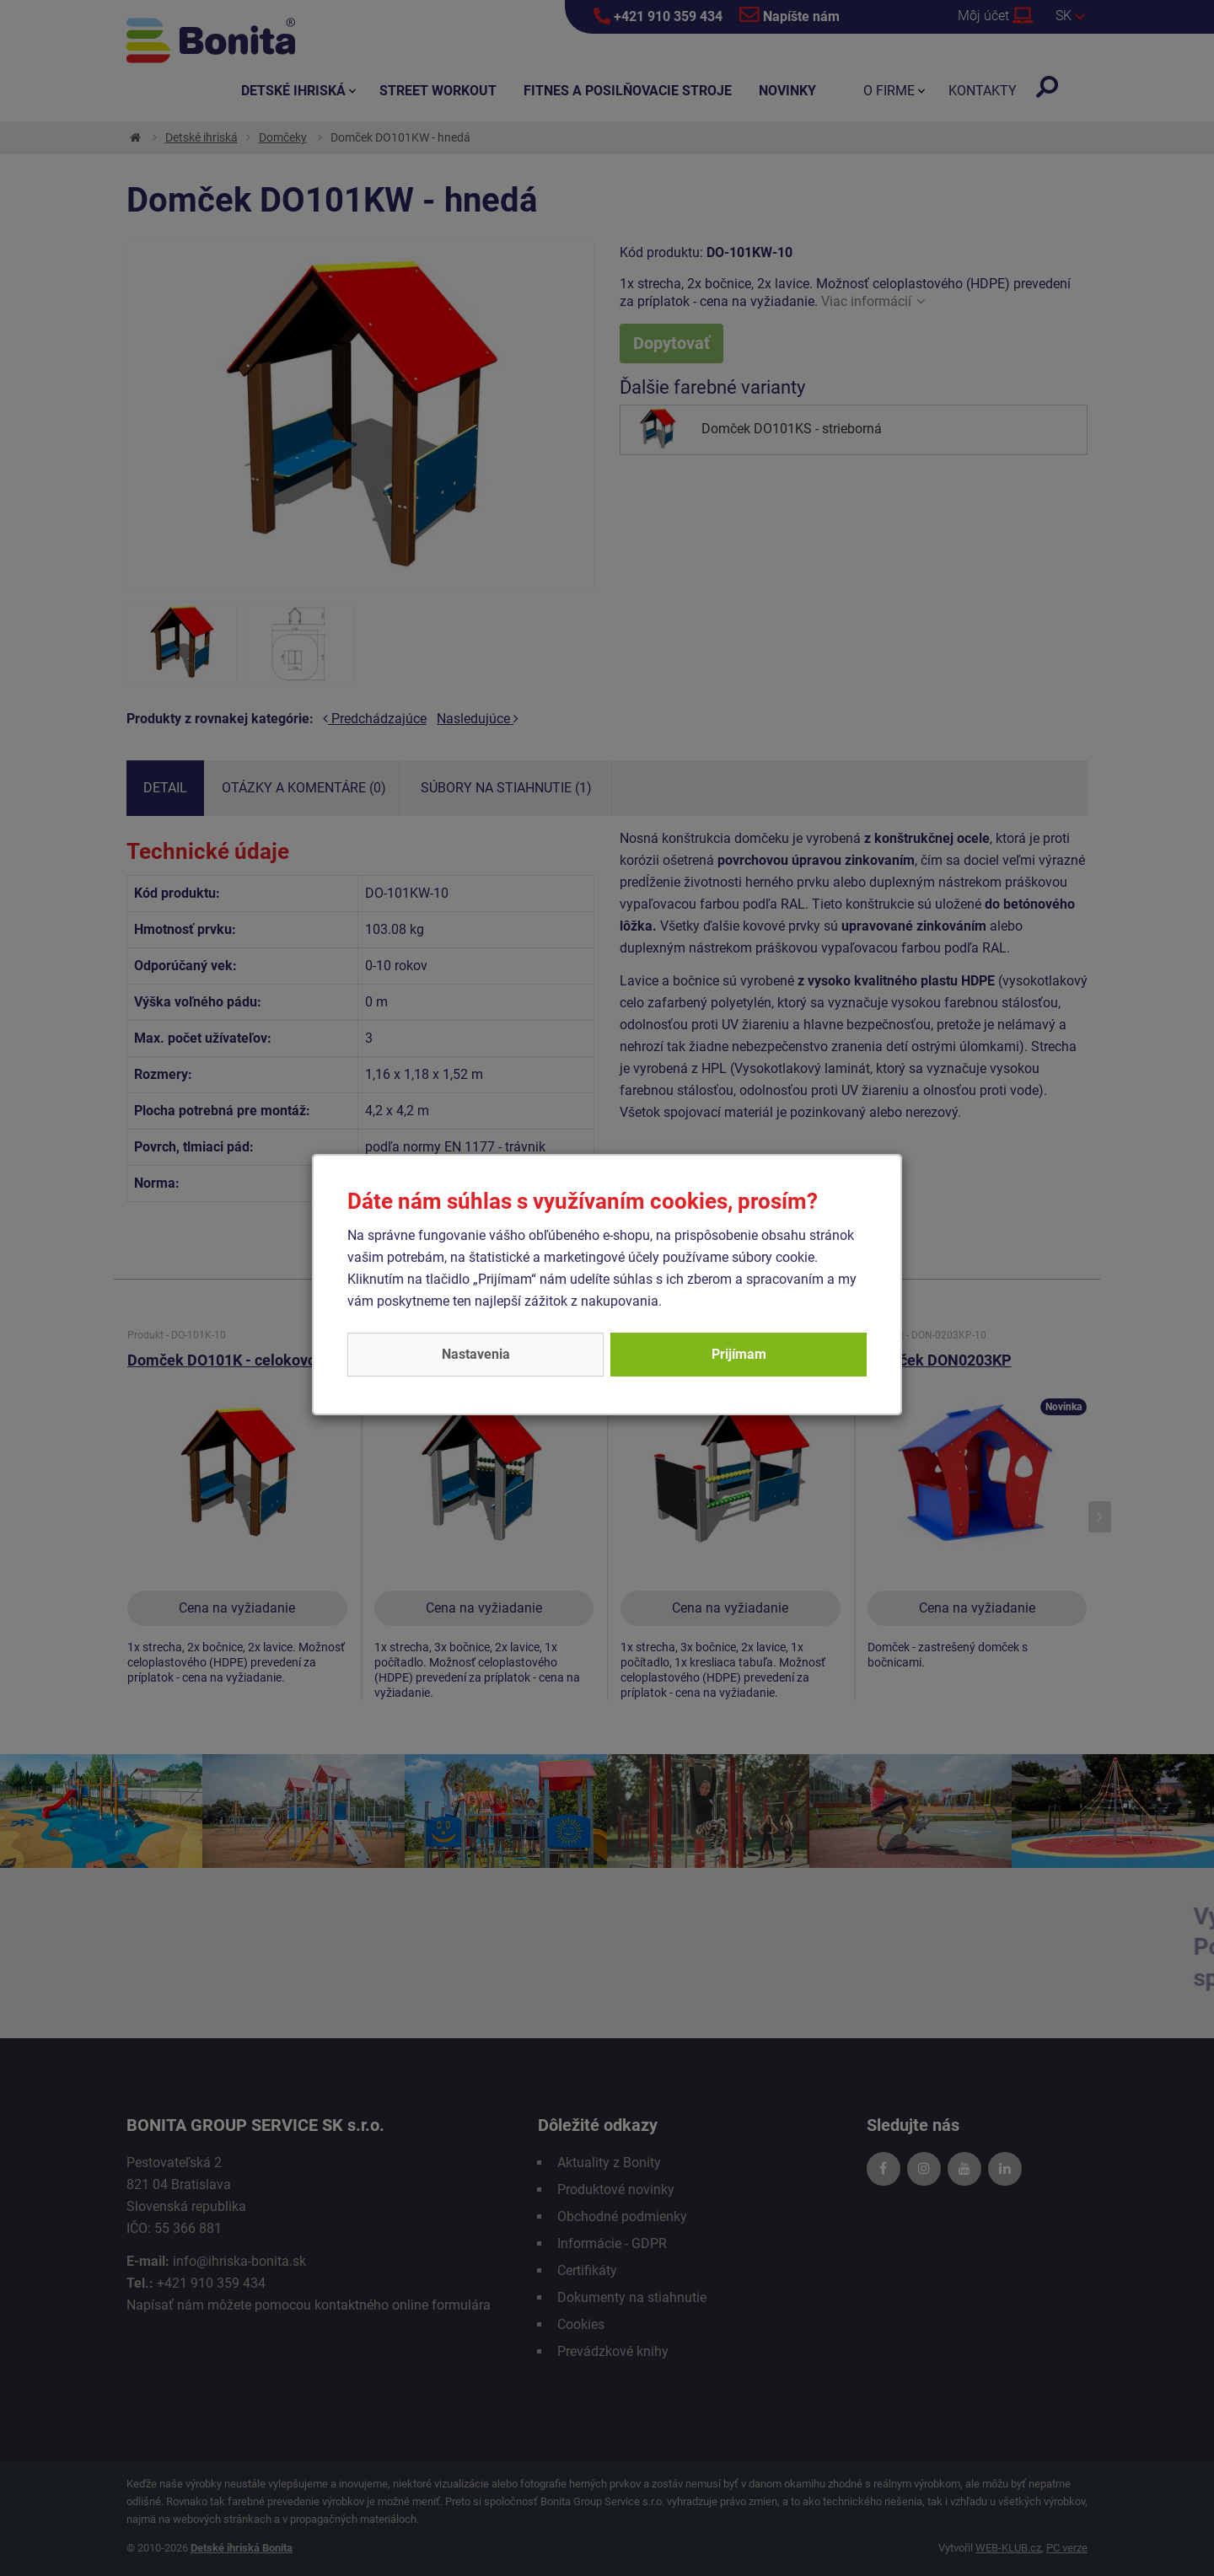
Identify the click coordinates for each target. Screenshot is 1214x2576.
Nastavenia (476, 1354)
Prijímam (739, 1354)
